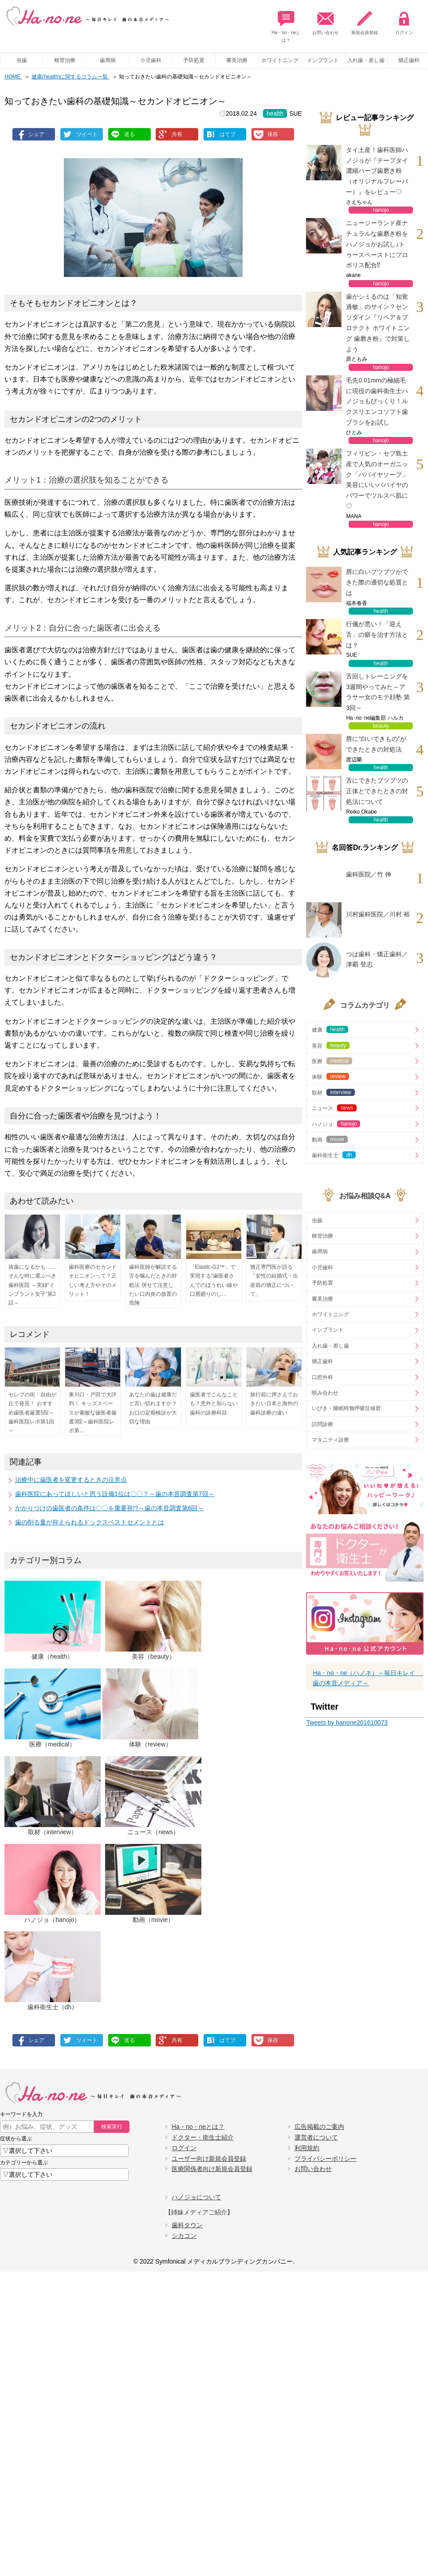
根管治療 (64, 60)
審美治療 (236, 60)
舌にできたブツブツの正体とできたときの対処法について (377, 791)
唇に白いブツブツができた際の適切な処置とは (377, 582)
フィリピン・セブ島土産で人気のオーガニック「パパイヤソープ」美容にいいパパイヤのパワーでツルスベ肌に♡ (377, 480)
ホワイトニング (279, 60)
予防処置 (193, 60)
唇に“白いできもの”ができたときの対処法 (376, 744)
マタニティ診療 (330, 1440)
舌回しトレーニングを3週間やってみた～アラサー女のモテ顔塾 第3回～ (378, 692)
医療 (332, 1060)
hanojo (381, 210)
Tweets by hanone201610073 (347, 1722)
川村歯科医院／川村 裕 (378, 914)
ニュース (334, 1107)
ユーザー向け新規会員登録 (209, 2158)
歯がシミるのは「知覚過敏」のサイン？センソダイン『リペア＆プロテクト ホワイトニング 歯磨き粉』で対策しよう (378, 323)
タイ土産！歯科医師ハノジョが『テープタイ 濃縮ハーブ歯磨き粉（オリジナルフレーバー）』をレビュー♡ (378, 170)
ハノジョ (336, 1123)
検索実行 (111, 2127)
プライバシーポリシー (325, 2158)
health (275, 113)
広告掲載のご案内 (319, 2126)
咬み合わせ (325, 1393)
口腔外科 (322, 1377)
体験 (330, 1076)
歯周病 (108, 60)
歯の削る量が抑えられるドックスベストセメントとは (89, 1522)
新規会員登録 (364, 20)
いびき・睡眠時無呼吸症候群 (346, 1408)
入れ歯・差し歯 (366, 60)
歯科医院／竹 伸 (368, 874)
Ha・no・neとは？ (285, 24)
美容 (330, 1045)
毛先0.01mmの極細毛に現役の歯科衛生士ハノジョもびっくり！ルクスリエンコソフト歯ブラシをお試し (377, 401)
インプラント (323, 60)
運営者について (316, 2137)
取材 (333, 1092)
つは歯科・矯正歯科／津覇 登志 (377, 959)
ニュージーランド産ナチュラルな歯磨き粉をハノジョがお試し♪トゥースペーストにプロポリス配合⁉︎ (377, 244)
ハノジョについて (196, 2197)
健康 (330, 1029)
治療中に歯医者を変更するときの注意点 (71, 1479)
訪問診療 (322, 1424)
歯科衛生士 (333, 1154)
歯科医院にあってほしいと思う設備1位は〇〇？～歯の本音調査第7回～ (115, 1493)
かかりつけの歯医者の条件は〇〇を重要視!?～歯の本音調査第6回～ (109, 1508)
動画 (330, 1139)
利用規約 (306, 2147)
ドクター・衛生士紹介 (203, 2137)
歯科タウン (187, 2225)
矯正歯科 (322, 1361)
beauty (381, 726)
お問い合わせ (325, 20)
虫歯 (21, 60)
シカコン (184, 2235)
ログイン (404, 20)
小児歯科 (150, 60)
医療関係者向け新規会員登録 (212, 2168)
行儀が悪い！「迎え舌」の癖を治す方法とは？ (377, 634)
